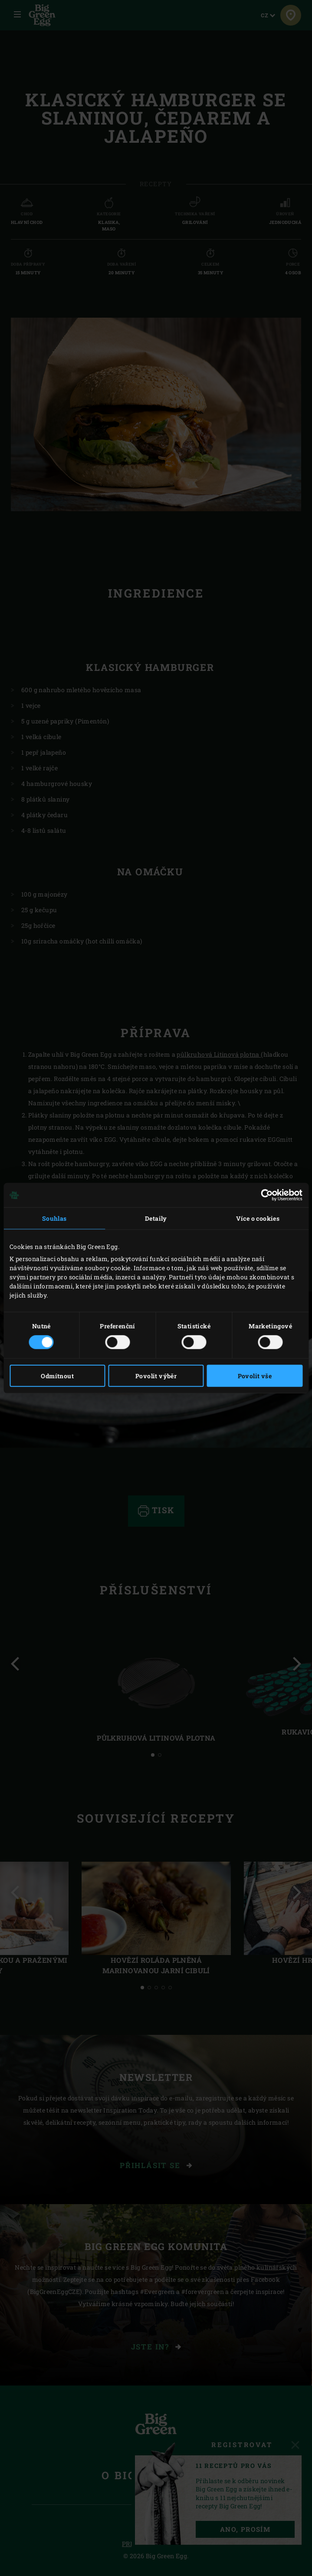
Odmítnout (57, 1375)
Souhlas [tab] (54, 1218)
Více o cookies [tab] (258, 1218)
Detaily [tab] (156, 1218)
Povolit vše (255, 1375)
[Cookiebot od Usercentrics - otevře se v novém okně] (264, 1195)
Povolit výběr (156, 1375)
